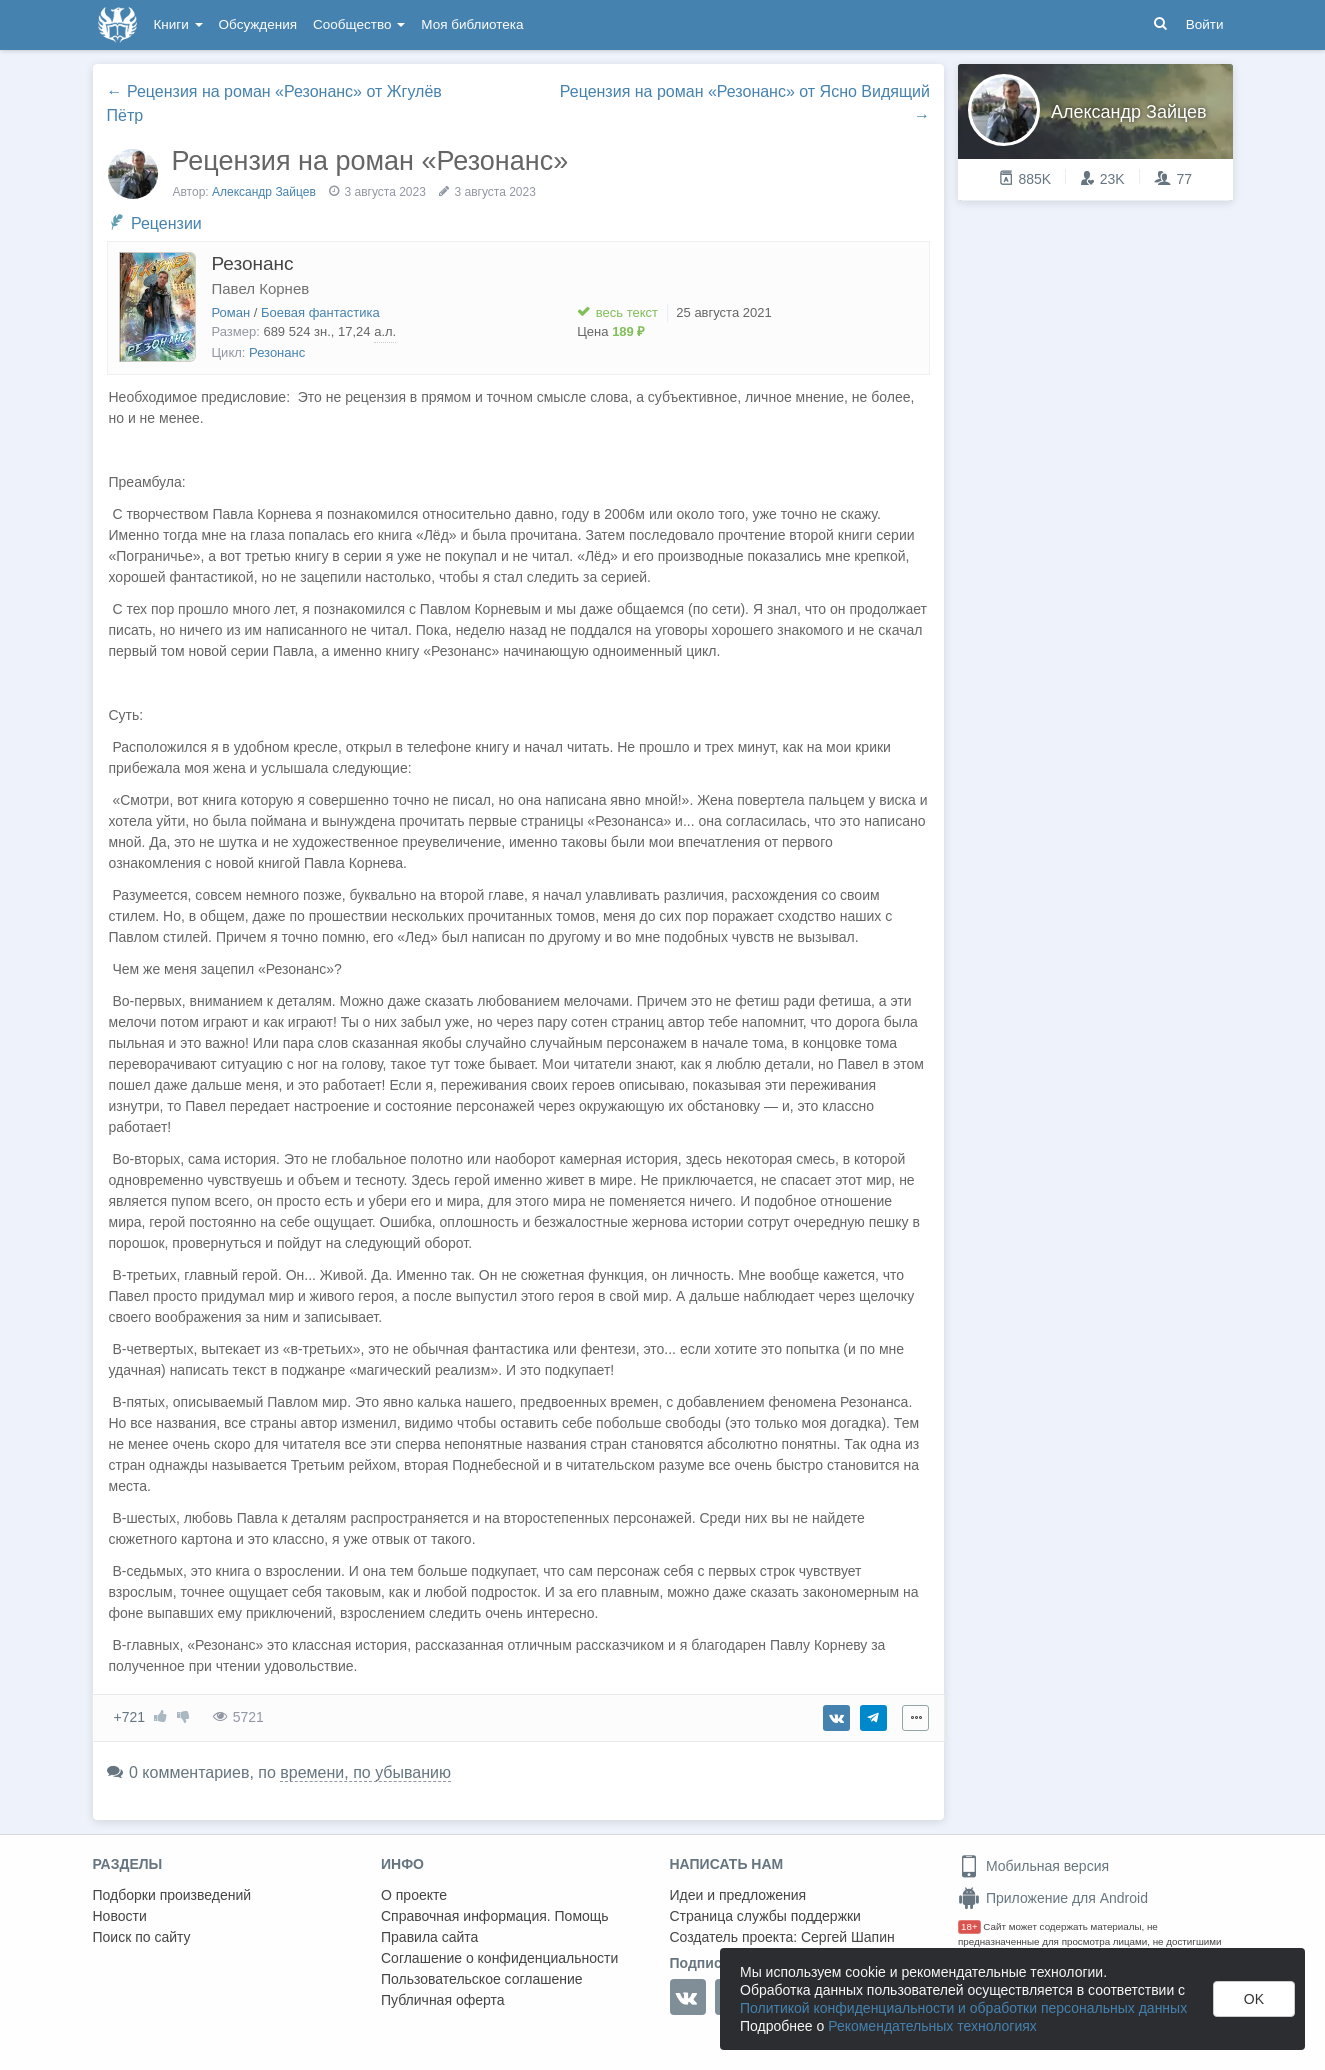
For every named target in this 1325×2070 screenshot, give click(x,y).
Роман (231, 312)
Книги (178, 24)
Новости (120, 1916)
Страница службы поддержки (765, 1916)
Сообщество (359, 24)
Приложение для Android (1053, 1898)
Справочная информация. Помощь (495, 1916)
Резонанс (253, 263)
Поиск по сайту (142, 1937)
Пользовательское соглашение (482, 1979)
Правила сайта (429, 1937)
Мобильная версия (1033, 1866)
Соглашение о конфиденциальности (499, 1958)
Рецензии (166, 223)
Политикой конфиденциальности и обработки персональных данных (963, 2008)
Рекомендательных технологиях (932, 2026)
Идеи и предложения (738, 1895)
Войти (1205, 24)
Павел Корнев (261, 288)
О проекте (414, 1895)
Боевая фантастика (320, 312)
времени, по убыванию (365, 1772)
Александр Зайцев (264, 192)
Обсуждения (258, 24)
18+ (969, 1926)
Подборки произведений (172, 1895)
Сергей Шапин (848, 1937)
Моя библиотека (472, 24)
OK (1254, 1999)
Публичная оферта (443, 2000)
